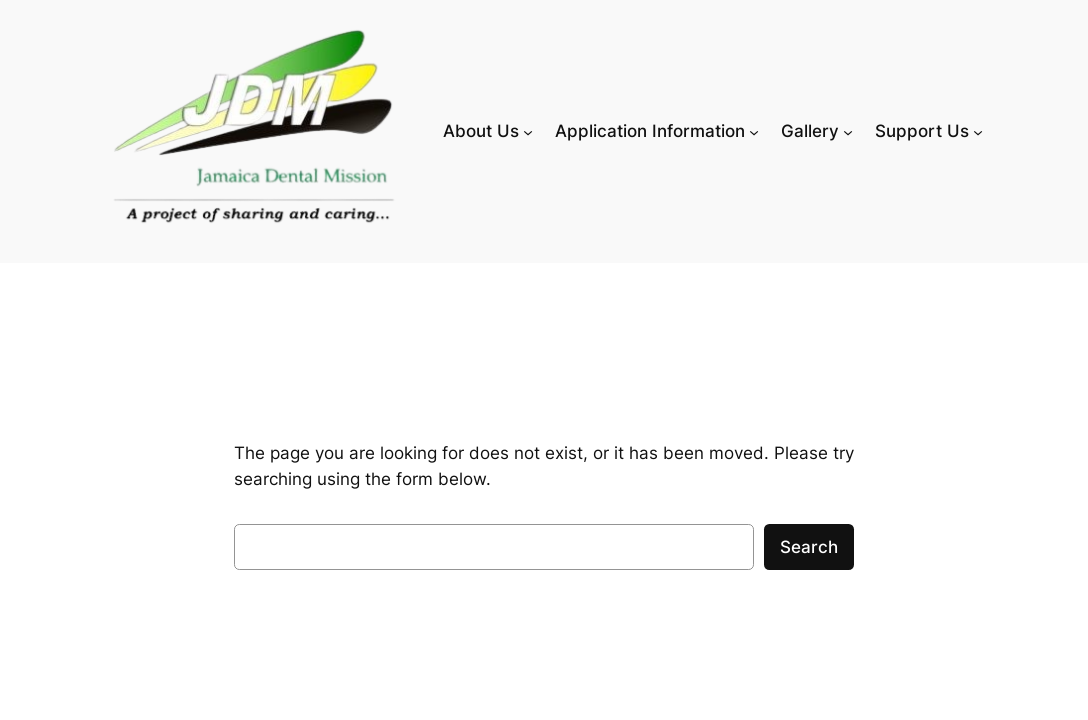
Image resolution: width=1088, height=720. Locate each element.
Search (809, 547)
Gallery (810, 131)
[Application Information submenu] (754, 131)
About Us (481, 131)
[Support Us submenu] (978, 131)
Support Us (922, 131)
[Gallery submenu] (848, 131)
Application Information (650, 131)
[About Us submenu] (528, 131)
